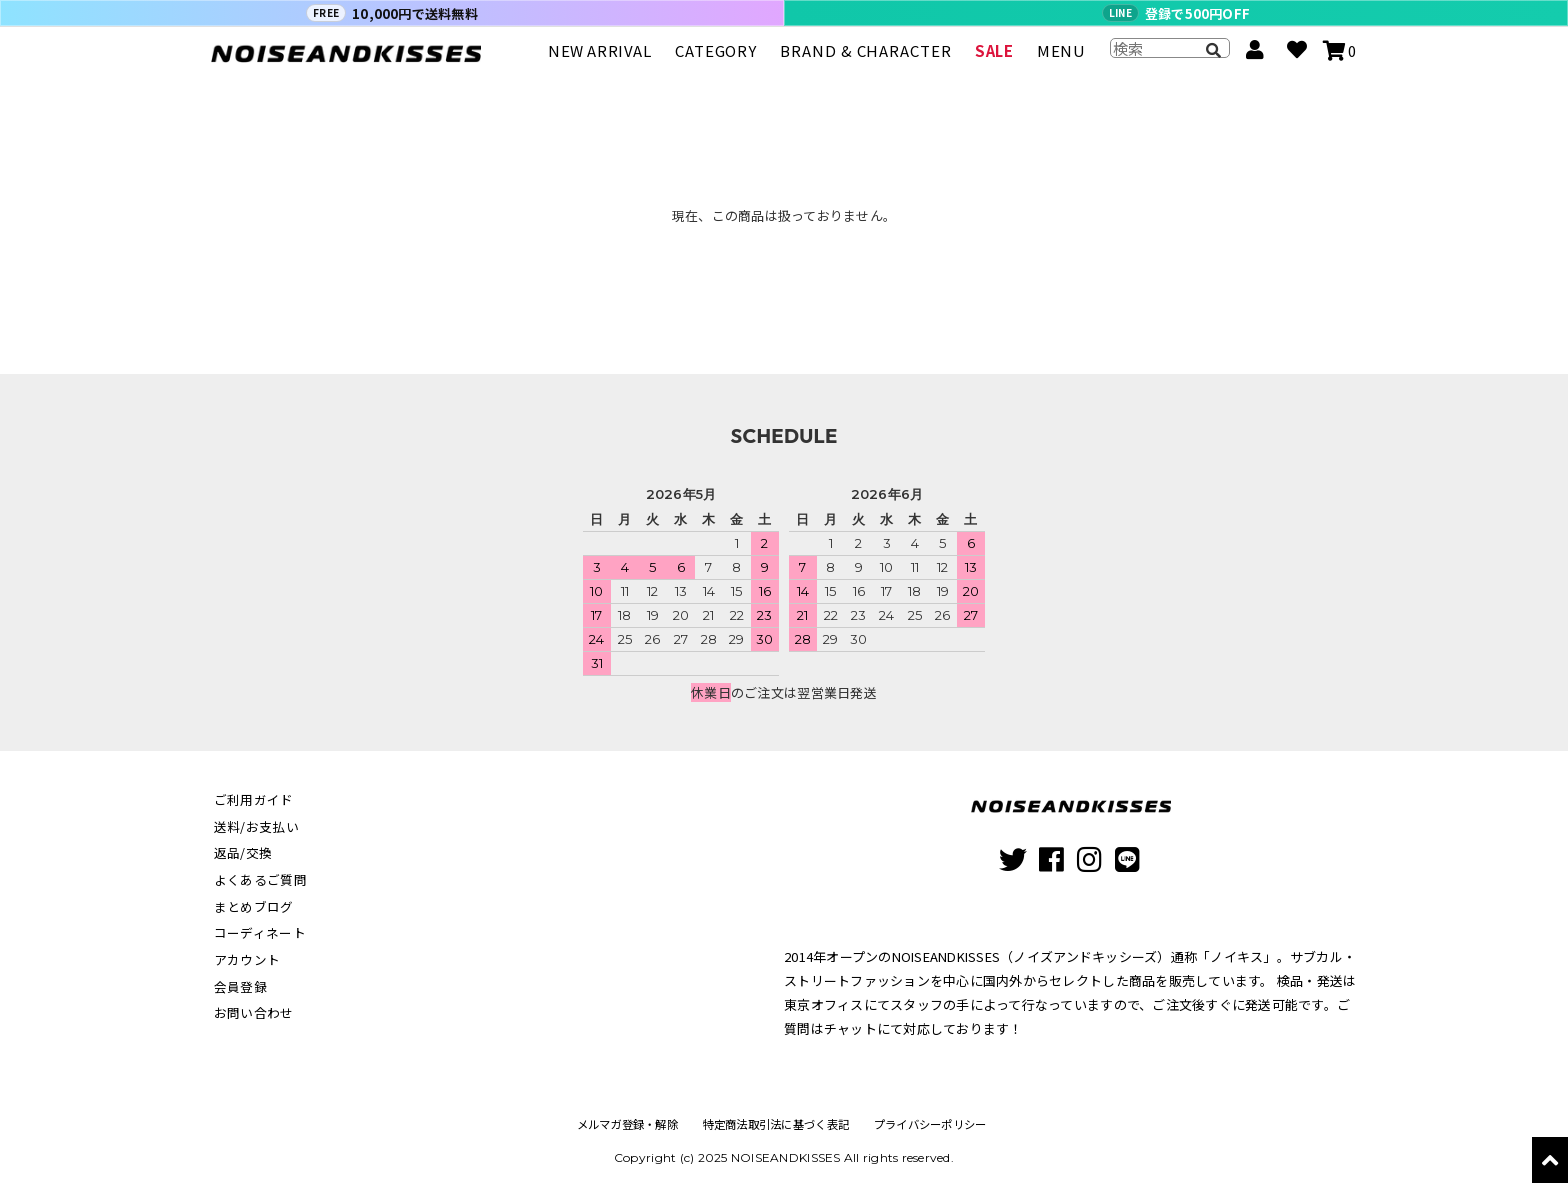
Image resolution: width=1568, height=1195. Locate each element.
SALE (994, 59)
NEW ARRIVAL (600, 59)
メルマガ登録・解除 (622, 1123)
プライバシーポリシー (934, 1123)
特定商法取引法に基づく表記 (775, 1123)
